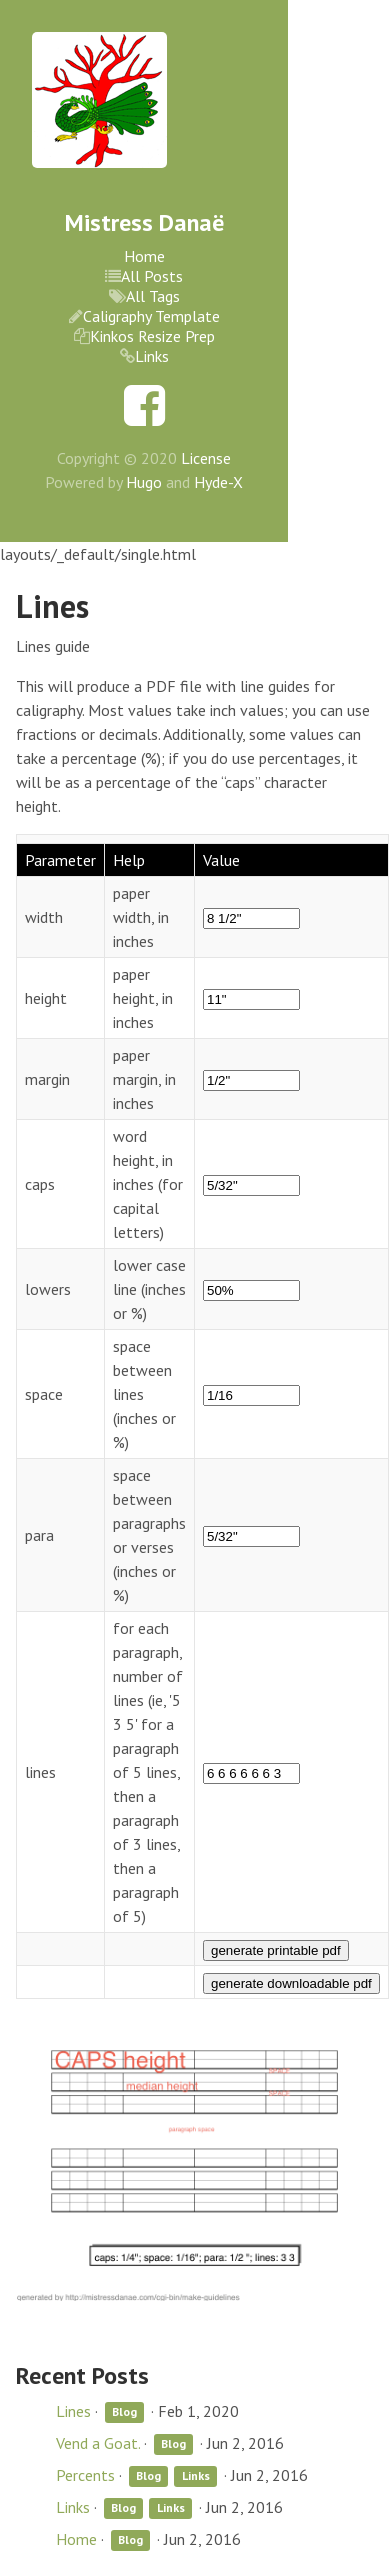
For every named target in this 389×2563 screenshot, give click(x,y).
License (206, 458)
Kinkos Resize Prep (152, 336)
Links (152, 356)
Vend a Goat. (98, 2443)
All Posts (152, 276)
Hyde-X (218, 482)
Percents (85, 2475)
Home (144, 256)
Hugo (144, 482)
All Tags (153, 296)
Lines (73, 2411)
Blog (124, 2412)
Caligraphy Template (151, 316)
